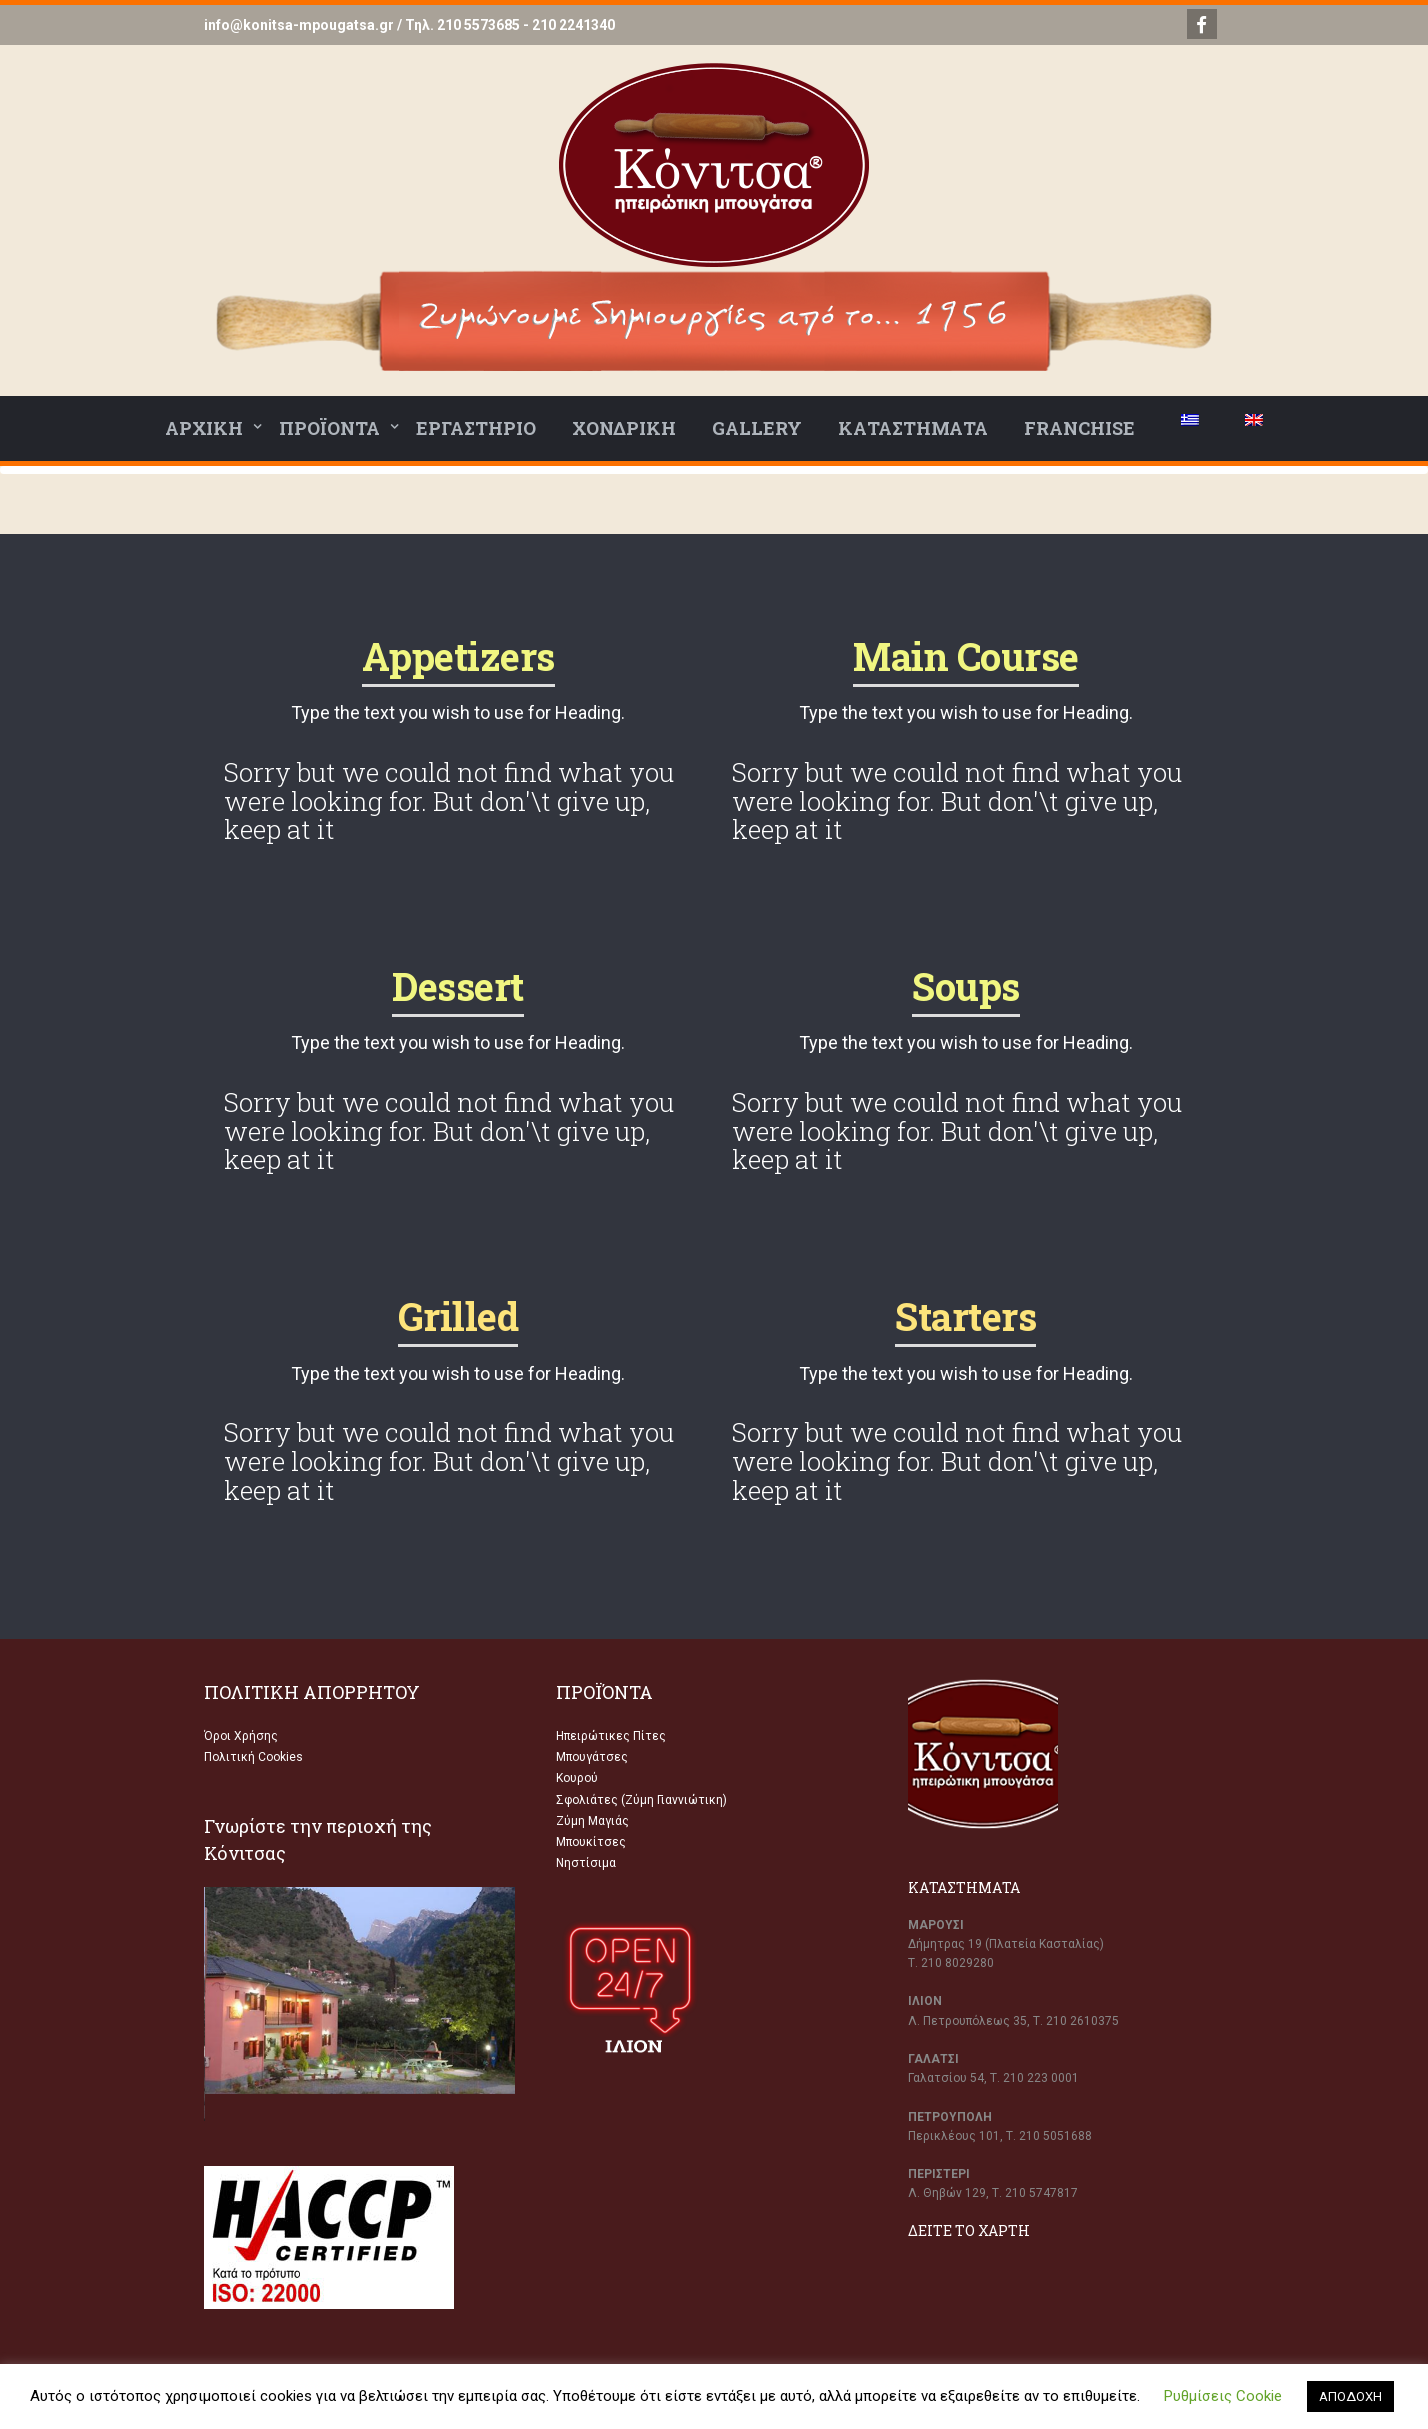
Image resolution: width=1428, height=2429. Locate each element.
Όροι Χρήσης (241, 1736)
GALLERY (757, 428)
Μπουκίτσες (591, 1842)
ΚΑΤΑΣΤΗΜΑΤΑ (913, 428)
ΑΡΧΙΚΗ (204, 428)
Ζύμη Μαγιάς (592, 1821)
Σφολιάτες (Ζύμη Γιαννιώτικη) (641, 1800)
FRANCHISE (1079, 428)
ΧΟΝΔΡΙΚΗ (624, 428)
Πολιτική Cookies (253, 1757)
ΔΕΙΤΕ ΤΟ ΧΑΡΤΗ (969, 2230)
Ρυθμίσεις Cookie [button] (1223, 2396)
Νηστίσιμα (586, 1863)
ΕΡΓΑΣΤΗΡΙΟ (476, 428)
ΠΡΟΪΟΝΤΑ (329, 428)
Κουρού (577, 1778)
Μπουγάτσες (592, 1757)
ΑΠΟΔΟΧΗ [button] (1350, 2396)
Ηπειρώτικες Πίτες (611, 1736)
